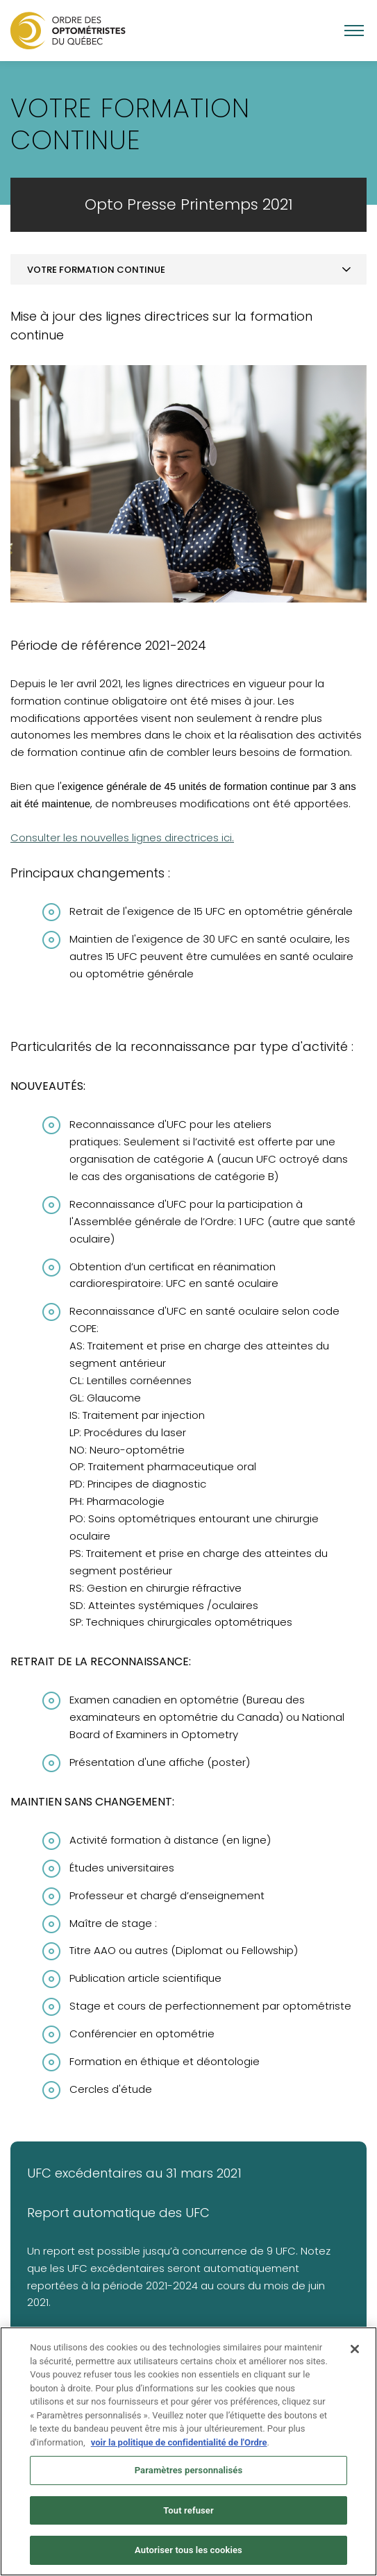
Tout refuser (188, 2541)
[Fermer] (355, 2380)
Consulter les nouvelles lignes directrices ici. (122, 837)
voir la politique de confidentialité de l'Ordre (179, 2473)
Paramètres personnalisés (189, 2501)
